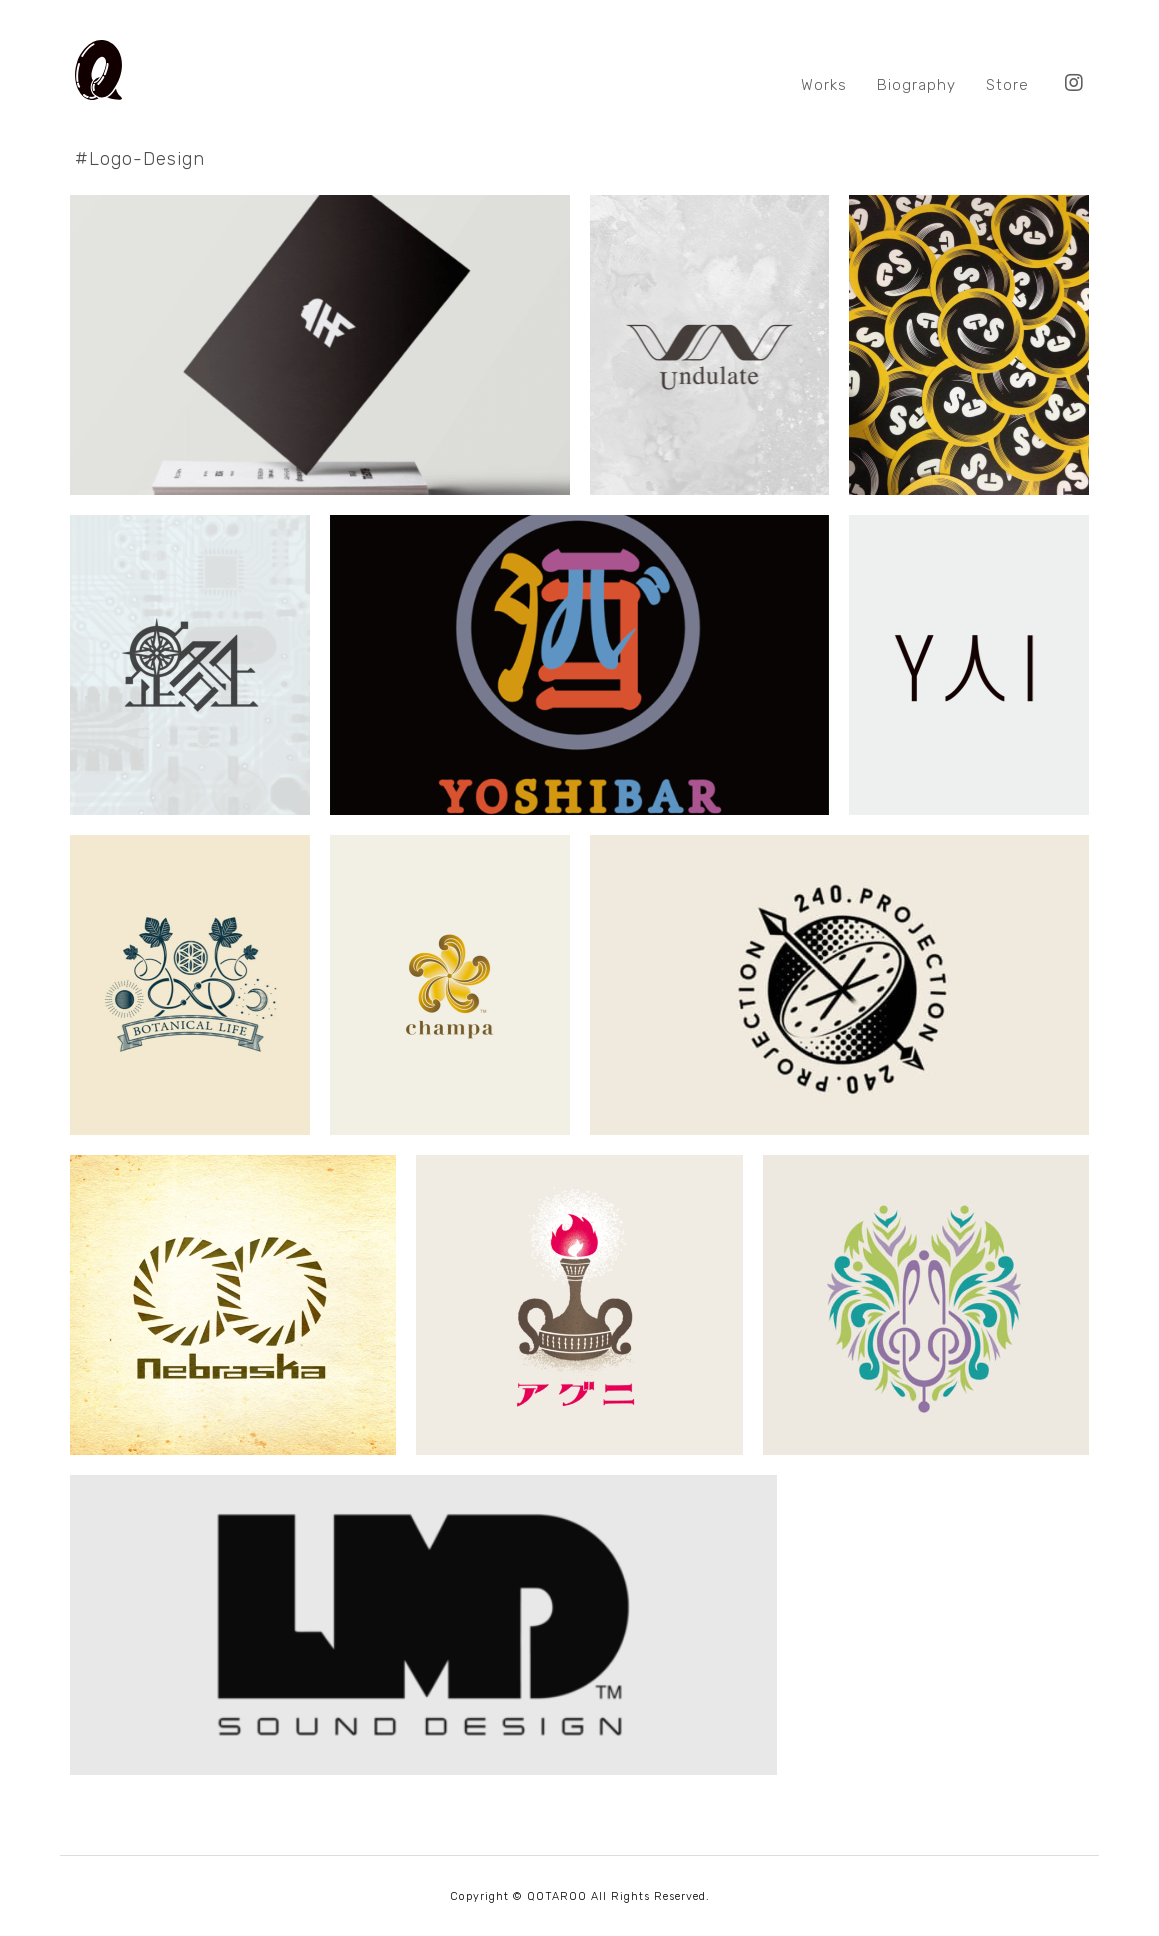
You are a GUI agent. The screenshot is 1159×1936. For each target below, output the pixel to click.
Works (824, 85)
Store (1007, 85)
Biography (916, 85)
